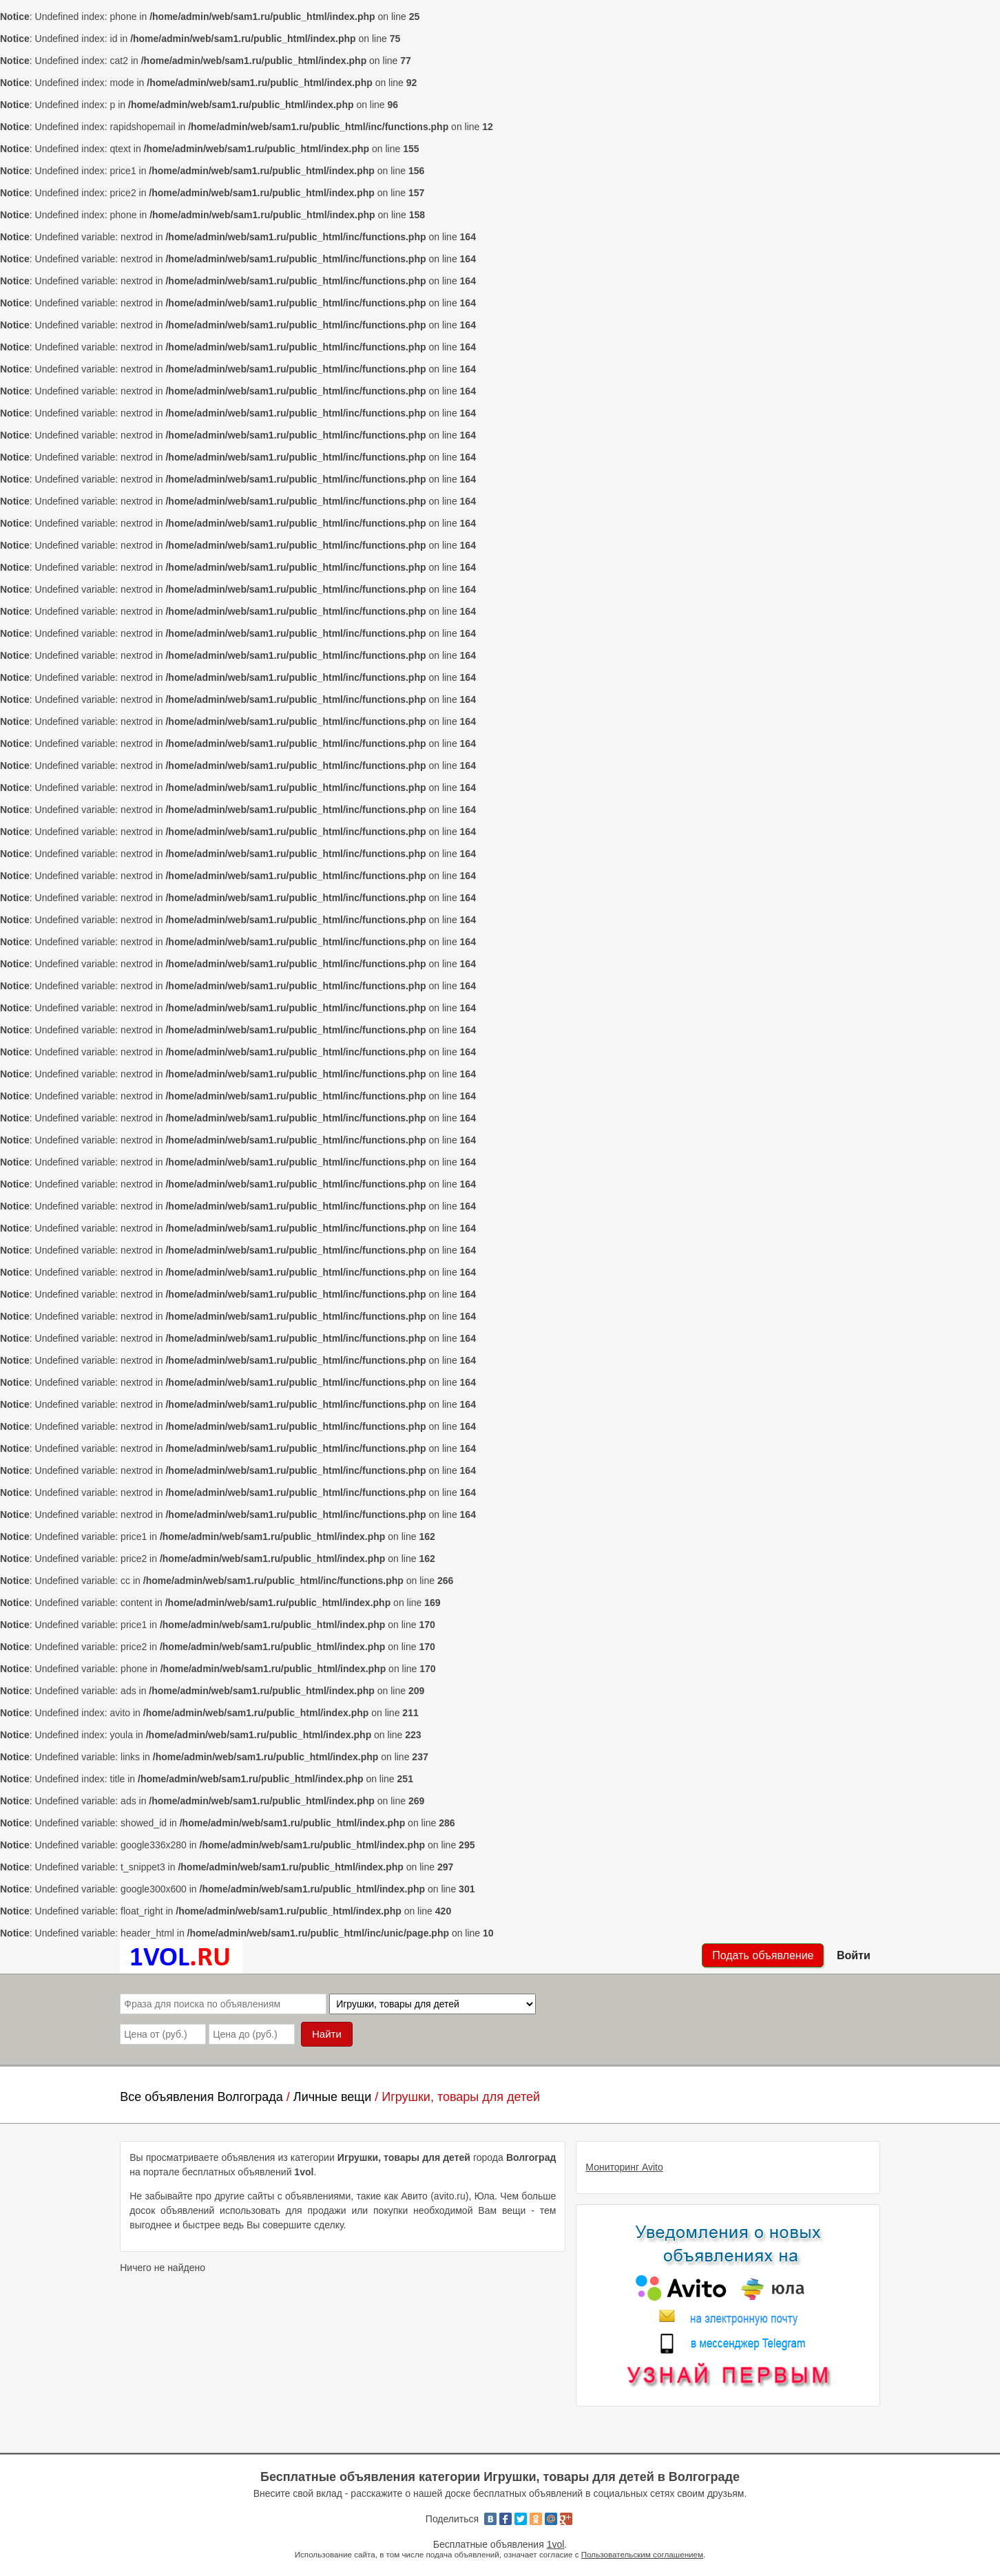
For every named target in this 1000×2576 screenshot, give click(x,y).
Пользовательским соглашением (642, 2554)
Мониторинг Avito (624, 2167)
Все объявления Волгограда (201, 2097)
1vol (556, 2544)
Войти (854, 1955)
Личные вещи (332, 2097)
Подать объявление (762, 1955)
